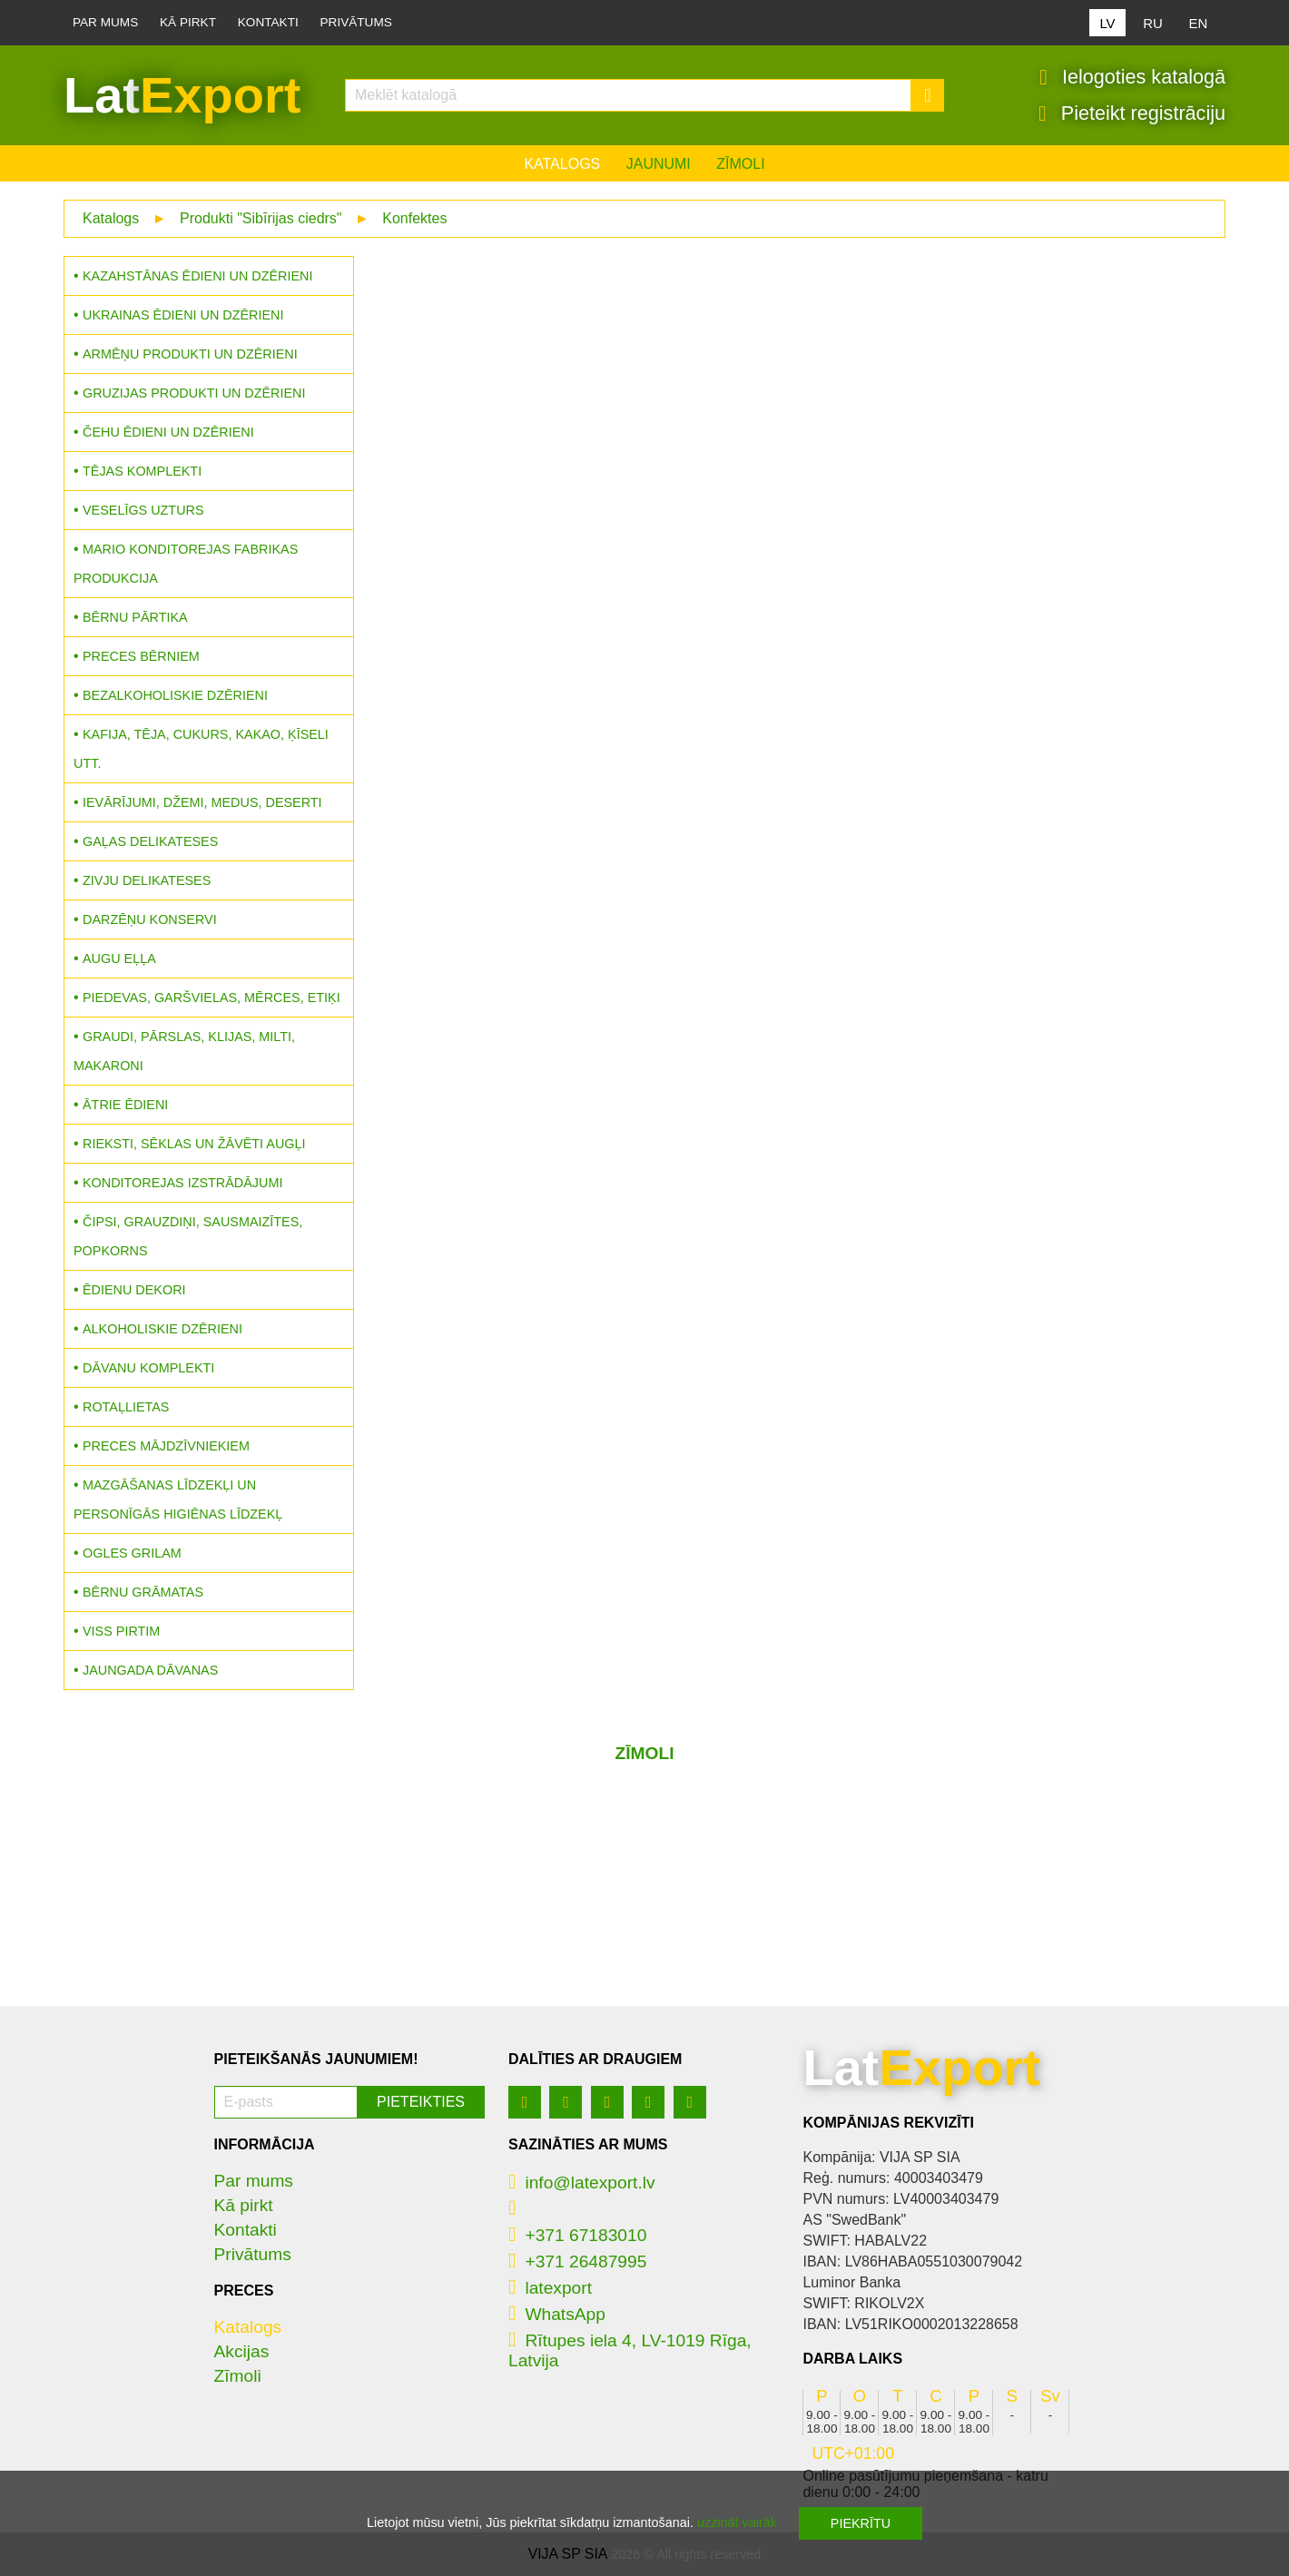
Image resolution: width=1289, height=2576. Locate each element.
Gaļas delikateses (150, 841)
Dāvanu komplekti (148, 1368)
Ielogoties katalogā (1132, 77)
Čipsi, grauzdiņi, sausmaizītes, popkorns (188, 1236)
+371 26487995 (577, 2261)
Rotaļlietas (126, 1407)
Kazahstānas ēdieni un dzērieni (197, 276)
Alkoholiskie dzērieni (162, 1329)
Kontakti (268, 22)
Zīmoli (740, 164)
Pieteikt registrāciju (1131, 113)
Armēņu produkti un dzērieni (190, 354)
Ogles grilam (132, 1553)
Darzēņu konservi (150, 919)
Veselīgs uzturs (143, 510)
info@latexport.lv (581, 2182)
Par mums (105, 22)
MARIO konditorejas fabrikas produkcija (186, 563)
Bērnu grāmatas (143, 1592)
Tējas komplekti (142, 471)
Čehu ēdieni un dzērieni (168, 432)
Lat (182, 95)
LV (1107, 23)
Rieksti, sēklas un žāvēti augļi (194, 1143)
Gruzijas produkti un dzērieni (194, 393)
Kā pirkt (188, 22)
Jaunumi (658, 164)
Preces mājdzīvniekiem (166, 1446)
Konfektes (414, 218)
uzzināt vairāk (737, 2522)
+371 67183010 (577, 2235)
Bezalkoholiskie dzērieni (175, 695)
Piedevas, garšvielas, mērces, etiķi (211, 997)
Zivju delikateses (147, 880)
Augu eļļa (119, 958)
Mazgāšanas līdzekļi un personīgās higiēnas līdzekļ (178, 1499)
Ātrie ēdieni (125, 1104)
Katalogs (562, 164)
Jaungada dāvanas (150, 1670)
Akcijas (242, 2351)
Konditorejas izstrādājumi (182, 1182)
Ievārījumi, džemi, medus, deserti (202, 802)
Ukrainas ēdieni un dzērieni (183, 315)
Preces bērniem (141, 656)
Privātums (356, 22)
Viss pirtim (121, 1631)
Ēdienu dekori (134, 1290)
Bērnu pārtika (135, 617)
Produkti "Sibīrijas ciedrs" (261, 218)
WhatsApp (556, 2314)
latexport (550, 2287)
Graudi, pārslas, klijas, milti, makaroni (184, 1051)
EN (1198, 23)
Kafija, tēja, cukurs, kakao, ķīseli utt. (201, 749)
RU (1153, 23)
